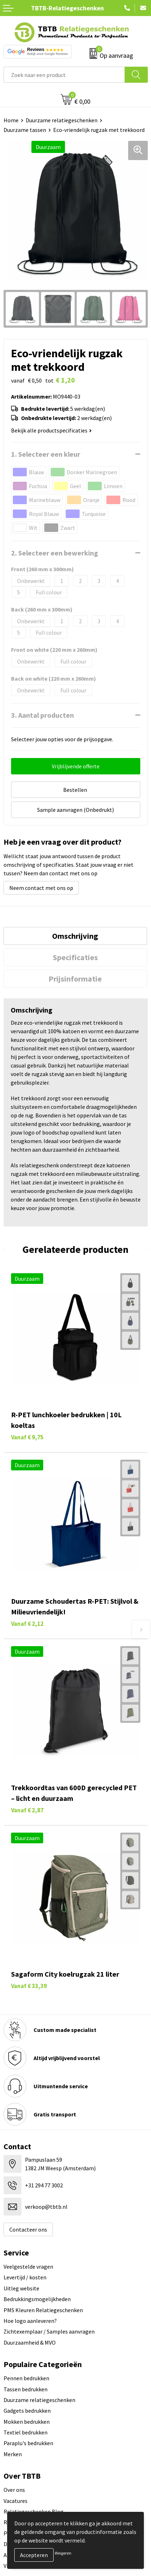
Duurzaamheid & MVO (30, 2342)
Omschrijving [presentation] (75, 936)
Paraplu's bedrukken (28, 2443)
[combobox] (64, 75)
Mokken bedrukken (27, 2421)
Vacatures (15, 2500)
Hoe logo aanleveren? (30, 2320)
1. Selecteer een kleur (45, 454)
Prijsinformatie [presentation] (75, 979)
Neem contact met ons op (41, 887)
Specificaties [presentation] (75, 957)
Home (11, 120)
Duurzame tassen (25, 129)
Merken (13, 2454)
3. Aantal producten (42, 715)
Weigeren (63, 2553)
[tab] (75, 936)
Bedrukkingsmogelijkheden (37, 2299)
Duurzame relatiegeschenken (61, 120)
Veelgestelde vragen (28, 2266)
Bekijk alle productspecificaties (51, 430)
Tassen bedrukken (25, 2389)
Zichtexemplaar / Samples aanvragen (49, 2331)
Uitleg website (21, 2288)
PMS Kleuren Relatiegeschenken (43, 2310)
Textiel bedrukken (25, 2432)
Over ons (14, 2489)
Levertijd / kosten (25, 2277)
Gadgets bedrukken (27, 2410)
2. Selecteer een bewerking (54, 552)
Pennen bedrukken (26, 2378)
